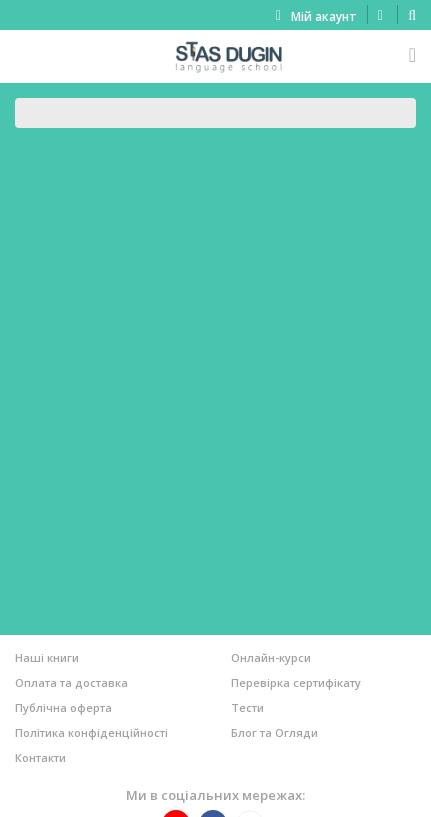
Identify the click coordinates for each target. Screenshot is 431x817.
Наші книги (47, 657)
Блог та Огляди (274, 732)
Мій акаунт (324, 16)
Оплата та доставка (71, 682)
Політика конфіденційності (91, 732)
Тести (247, 707)
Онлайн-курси (271, 657)
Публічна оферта (63, 707)
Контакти (40, 757)
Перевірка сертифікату (296, 682)
